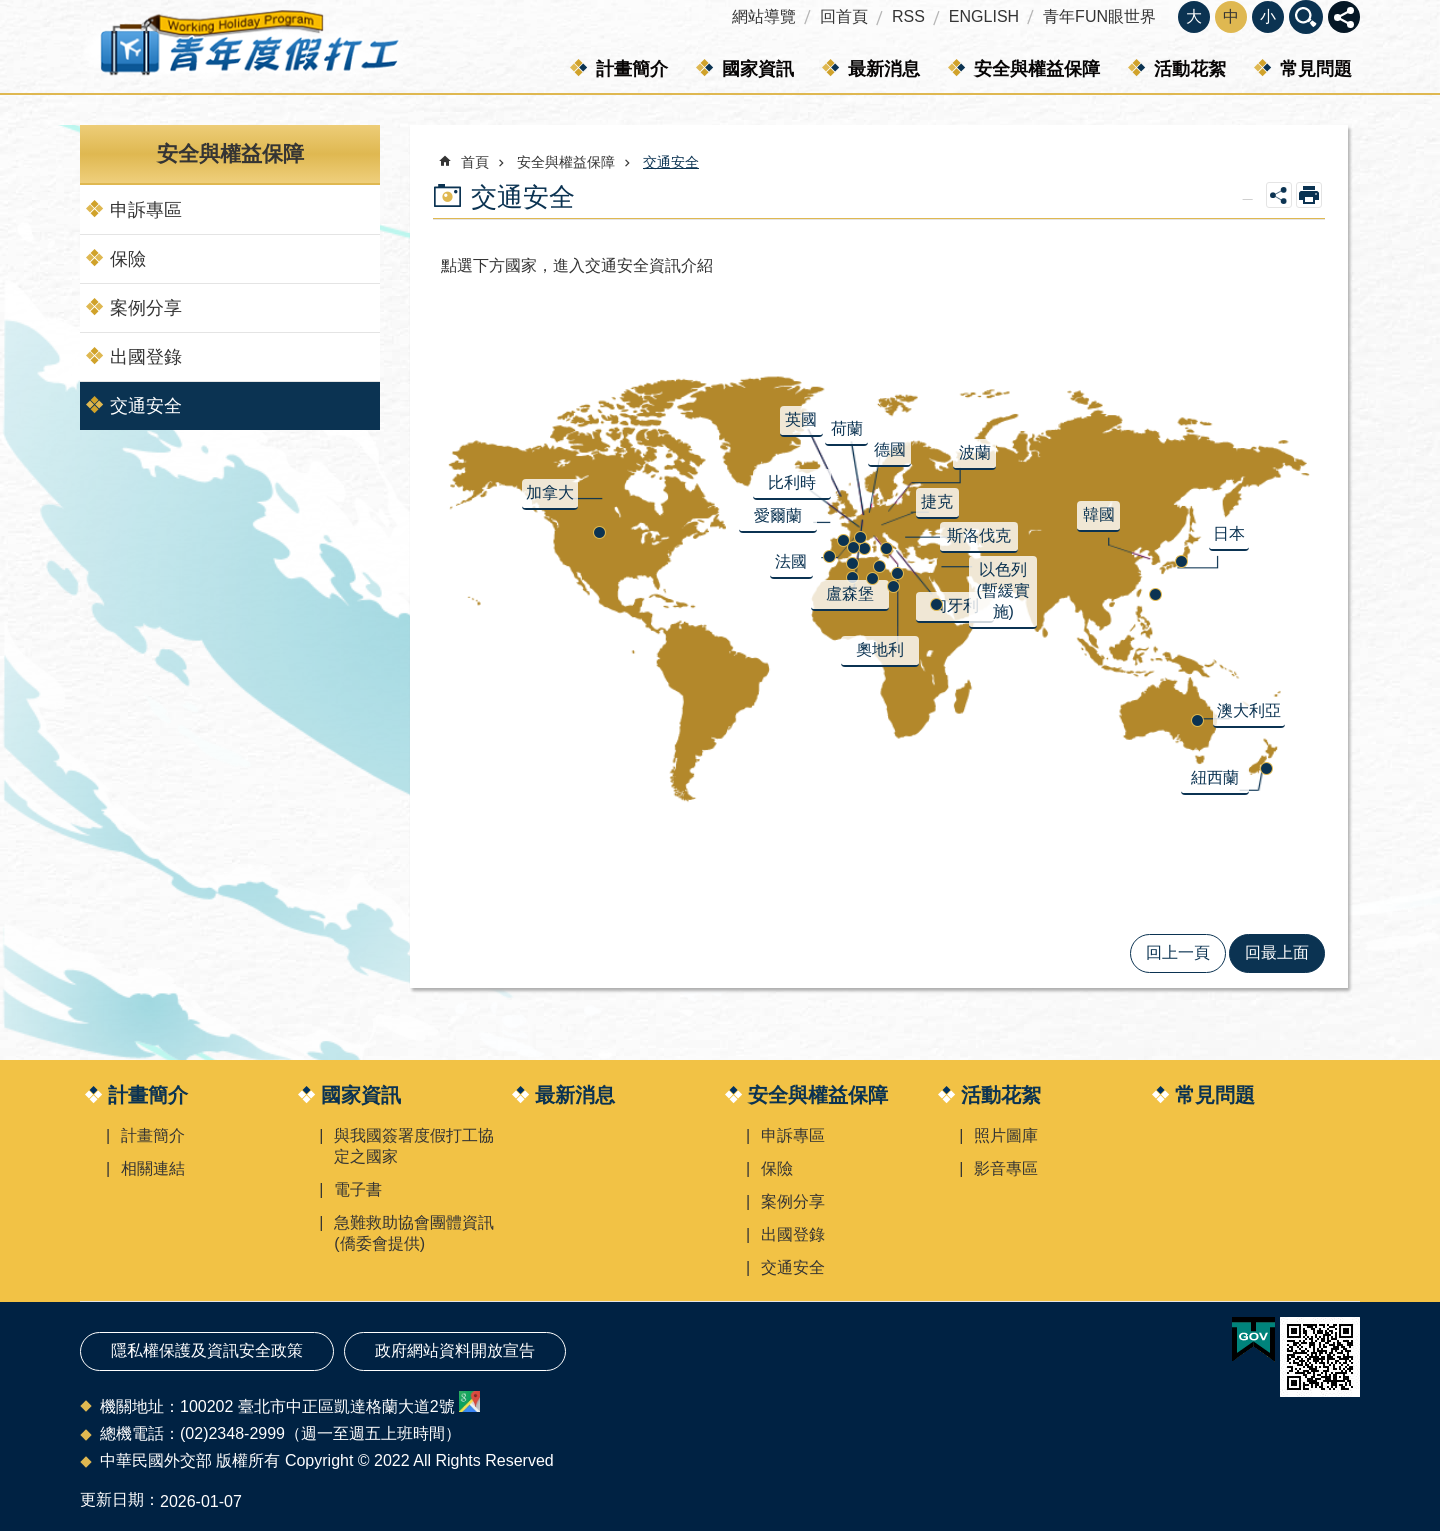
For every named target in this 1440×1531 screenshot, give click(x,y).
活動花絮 (1190, 69)
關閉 (1306, 17)
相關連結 (153, 1168)
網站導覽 (764, 16)
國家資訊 (758, 69)
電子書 (358, 1189)
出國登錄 (146, 357)
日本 (1229, 533)
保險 (128, 259)
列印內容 (1309, 195)
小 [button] (1268, 16)
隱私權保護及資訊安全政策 (207, 1350)
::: (6, 8)
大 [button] (1194, 16)
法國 (791, 561)
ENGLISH (984, 16)
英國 (801, 419)
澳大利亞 (1249, 710)
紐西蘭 (1215, 777)
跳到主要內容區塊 (10, 10)
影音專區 (1006, 1168)
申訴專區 (146, 210)
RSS (908, 16)
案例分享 (146, 308)
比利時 (792, 482)
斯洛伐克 (979, 535)
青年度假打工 (247, 47)
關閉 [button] (1344, 17)
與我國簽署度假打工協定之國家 (414, 1146)
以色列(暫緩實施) (1003, 590)
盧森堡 (850, 593)
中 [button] (1231, 16)
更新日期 (112, 1499)
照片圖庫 (1006, 1135)
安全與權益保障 (1037, 69)
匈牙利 (955, 605)
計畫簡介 (632, 69)
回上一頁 (1178, 952)
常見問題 (1316, 69)
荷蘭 (847, 428)
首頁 (475, 162)
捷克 (937, 501)
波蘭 (975, 452)
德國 (890, 449)
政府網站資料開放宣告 (455, 1350)
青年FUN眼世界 (1099, 16)
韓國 (1099, 514)
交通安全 (146, 406)
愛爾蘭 (778, 515)
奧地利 (880, 649)
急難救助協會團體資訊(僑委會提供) (414, 1233)
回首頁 (844, 16)
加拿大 (550, 492)
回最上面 (1277, 952)
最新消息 (884, 69)
